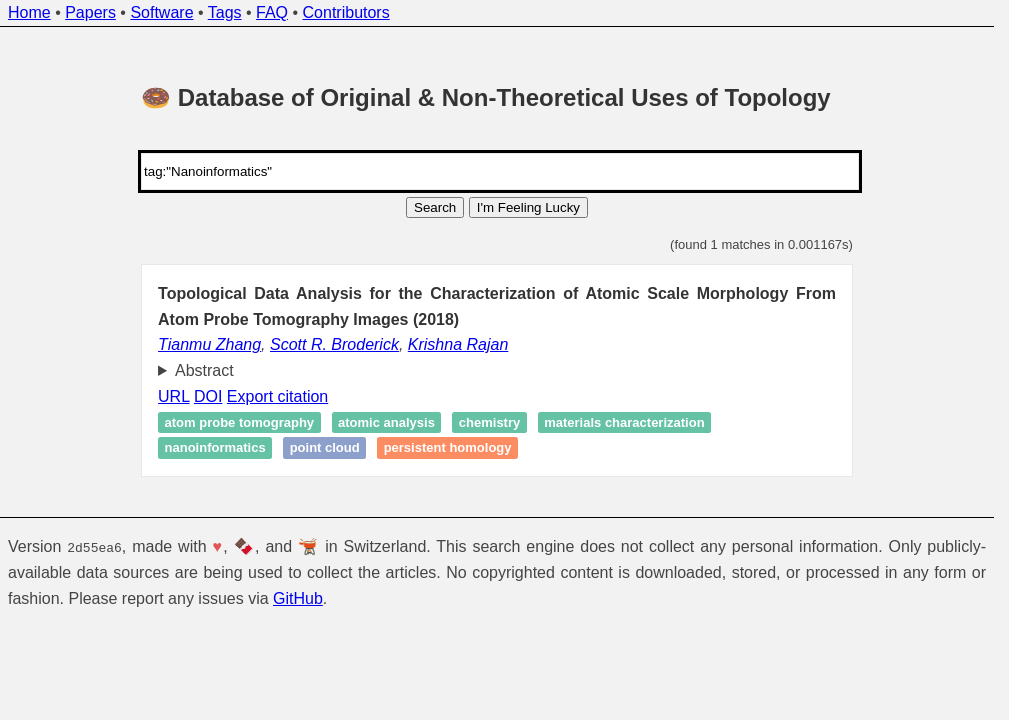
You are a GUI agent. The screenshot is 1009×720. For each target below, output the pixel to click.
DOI (208, 396)
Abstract (204, 370)
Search (435, 207)
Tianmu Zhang (209, 344)
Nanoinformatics (215, 448)
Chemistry (489, 422)
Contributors (346, 12)
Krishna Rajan (458, 344)
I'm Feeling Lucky (528, 207)
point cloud (325, 448)
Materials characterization (624, 422)
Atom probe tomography (240, 422)
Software (161, 12)
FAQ (272, 12)
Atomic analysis (386, 422)
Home (29, 12)
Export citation (277, 396)
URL (173, 396)
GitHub (298, 598)
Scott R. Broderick (334, 344)
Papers (90, 12)
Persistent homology (448, 448)
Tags (225, 12)
